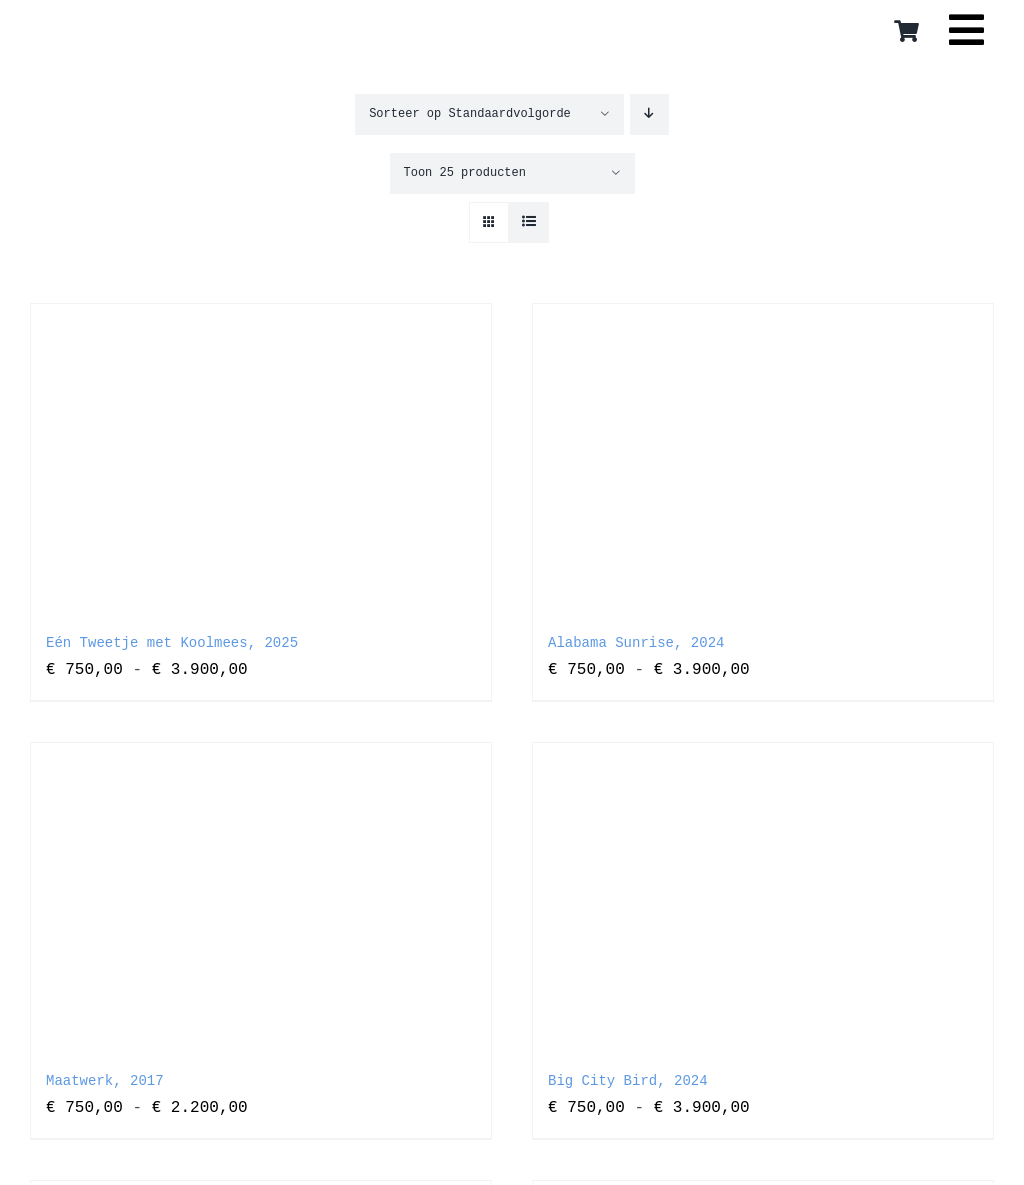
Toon (465, 173)
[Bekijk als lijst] (528, 222)
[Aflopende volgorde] (649, 114)
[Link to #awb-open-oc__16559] (966, 37)
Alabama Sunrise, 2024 (636, 643)
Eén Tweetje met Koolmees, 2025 (172, 643)
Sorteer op (470, 114)
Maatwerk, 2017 (105, 1081)
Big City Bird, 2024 (628, 1081)
